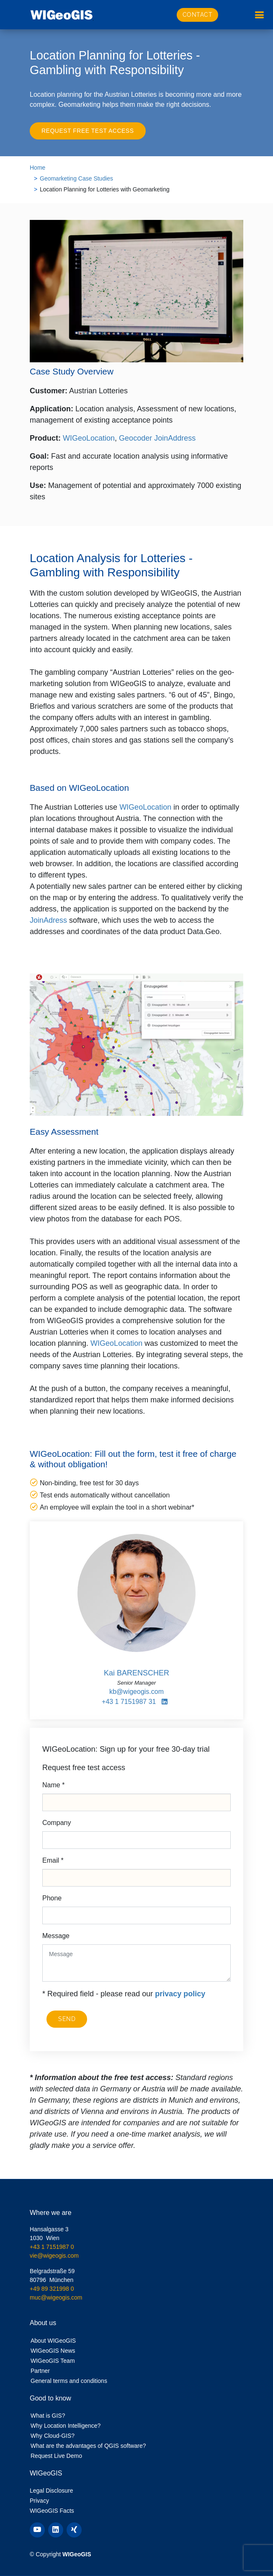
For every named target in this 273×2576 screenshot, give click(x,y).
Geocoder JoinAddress (157, 438)
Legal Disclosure (51, 2490)
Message (56, 1935)
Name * (53, 1785)
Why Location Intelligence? (65, 2426)
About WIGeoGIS (53, 2341)
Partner (40, 2371)
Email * (53, 1860)
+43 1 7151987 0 (52, 2246)
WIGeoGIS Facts (52, 2511)
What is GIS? (48, 2416)
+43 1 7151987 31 (129, 1701)
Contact (198, 14)
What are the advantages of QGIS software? (88, 2446)
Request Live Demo (56, 2456)
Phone (52, 1898)
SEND (66, 2019)
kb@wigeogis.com (136, 1691)
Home (37, 167)
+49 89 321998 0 (52, 2288)
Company (56, 1822)
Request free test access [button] (87, 130)
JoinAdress (48, 920)
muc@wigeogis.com (56, 2297)
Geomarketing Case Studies (76, 178)
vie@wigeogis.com (54, 2255)
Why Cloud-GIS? (53, 2436)
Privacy (39, 2501)
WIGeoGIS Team (53, 2361)
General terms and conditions (69, 2381)
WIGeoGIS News (53, 2351)
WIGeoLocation (89, 438)
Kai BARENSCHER (136, 1673)
